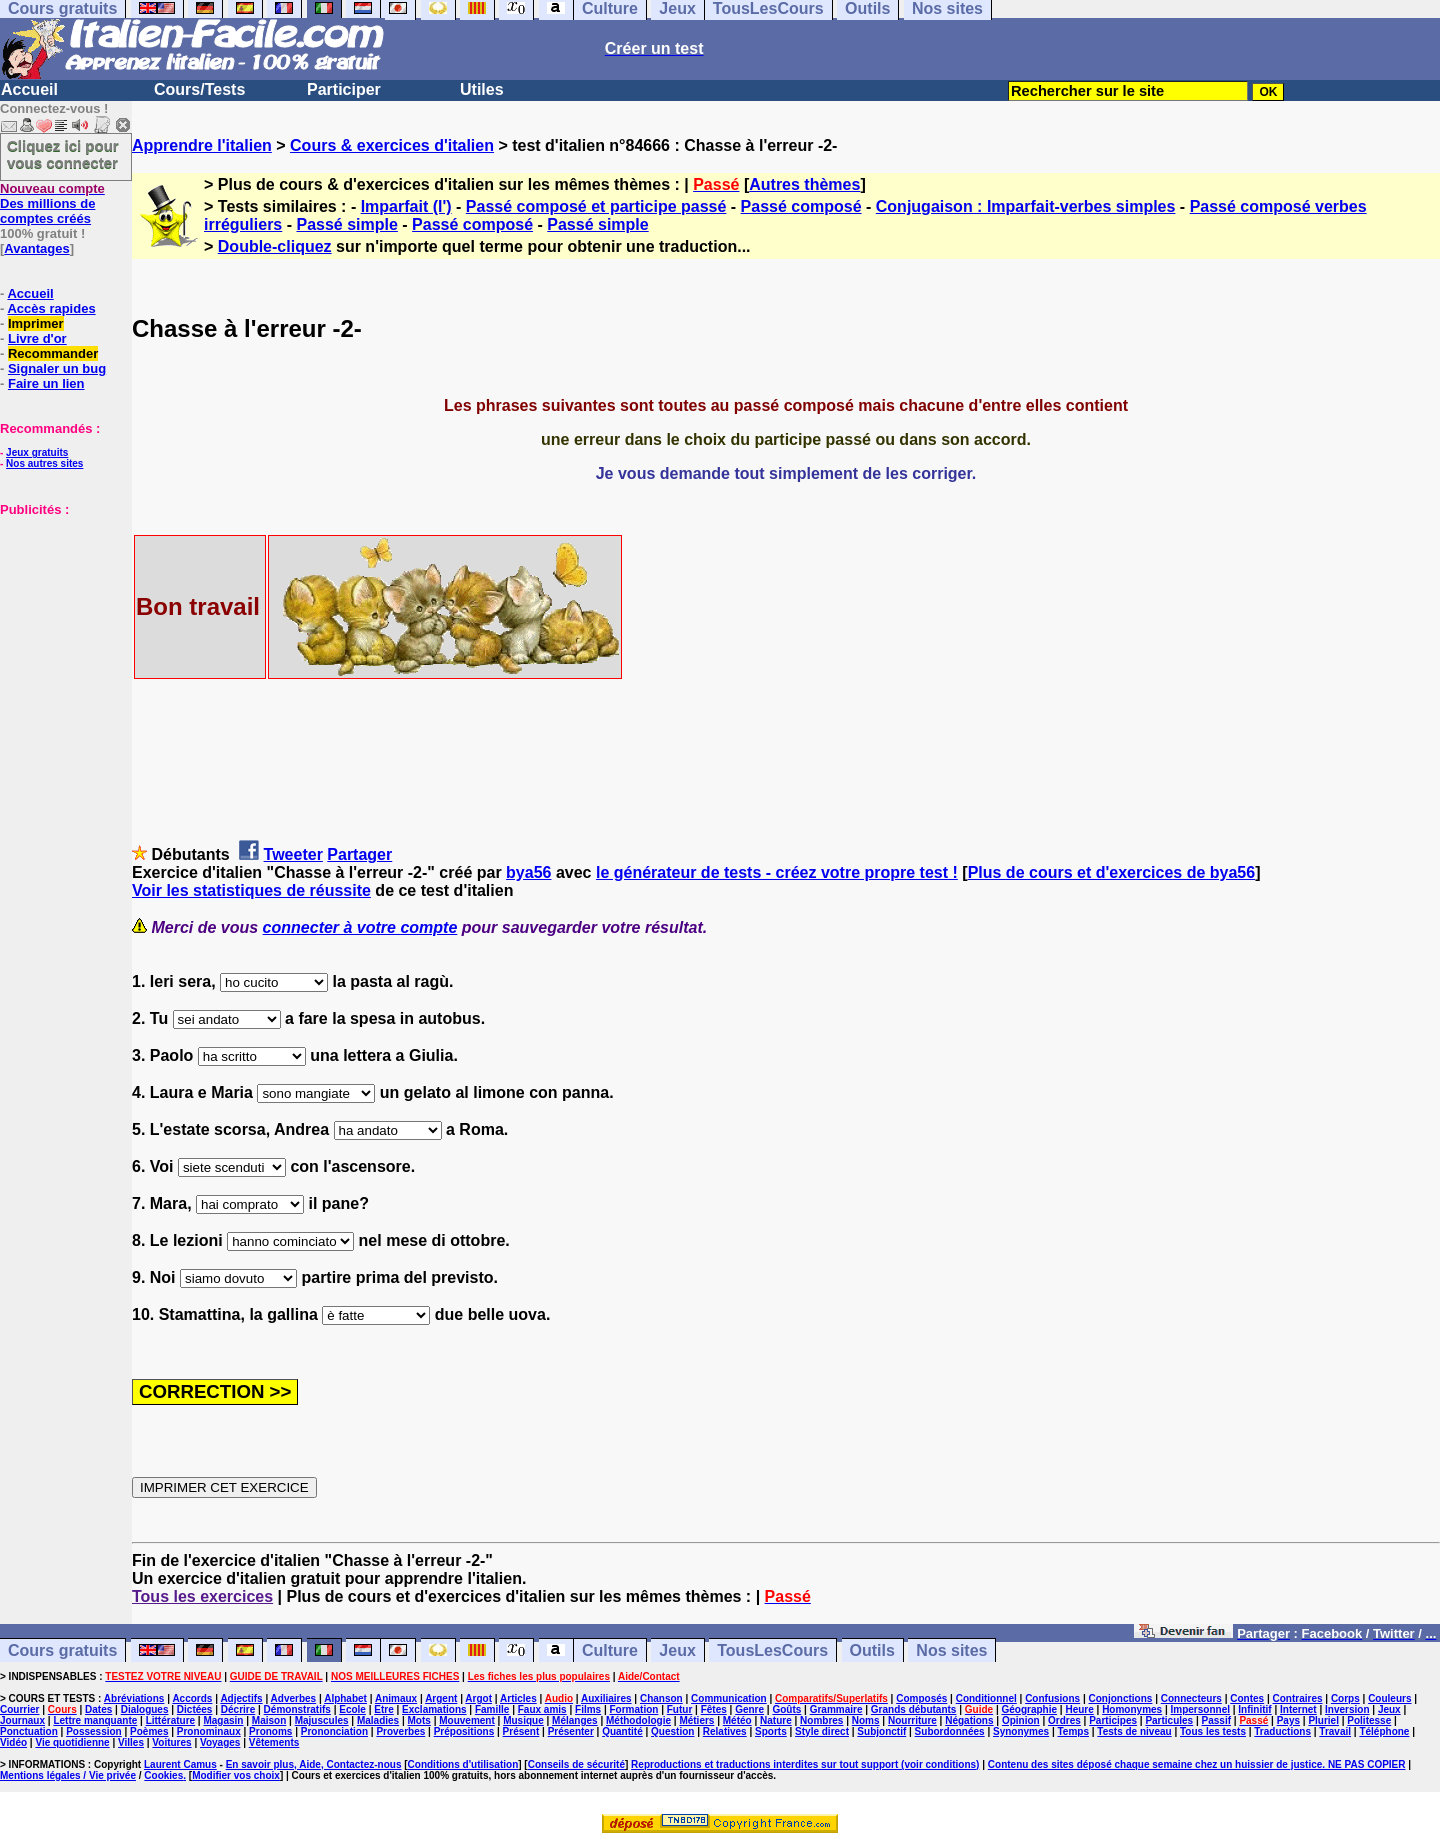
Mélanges (575, 1720)
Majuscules (322, 1720)
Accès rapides (51, 308)
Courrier (19, 1709)
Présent (521, 1731)
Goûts (786, 1709)
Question (672, 1731)
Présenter (571, 1731)
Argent (441, 1698)
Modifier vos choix (236, 1775)
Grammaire (836, 1709)
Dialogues (145, 1709)
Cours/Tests (199, 89)
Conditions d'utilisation (463, 1764)
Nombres (821, 1720)
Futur (680, 1709)
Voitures (171, 1742)
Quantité (622, 1731)
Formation (634, 1709)
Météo (737, 1720)
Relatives (725, 1731)
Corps (1345, 1698)
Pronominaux (209, 1731)
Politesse (1369, 1720)
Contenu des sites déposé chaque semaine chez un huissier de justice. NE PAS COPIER (1197, 1764)
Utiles (482, 89)
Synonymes (1021, 1731)
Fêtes (714, 1709)
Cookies (163, 1775)
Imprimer (36, 323)
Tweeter (293, 854)
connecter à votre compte (360, 927)
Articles (518, 1698)
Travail (1335, 1731)
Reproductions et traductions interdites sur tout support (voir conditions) (805, 1764)
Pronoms (270, 1731)
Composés (921, 1698)
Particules (1169, 1720)
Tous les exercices (202, 1596)
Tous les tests (1213, 1731)
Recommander (53, 353)
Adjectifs (241, 1698)
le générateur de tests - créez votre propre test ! (777, 872)
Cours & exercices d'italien (392, 145)
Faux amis (542, 1709)
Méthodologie (638, 1720)
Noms (866, 1720)
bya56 (528, 872)
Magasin (223, 1720)
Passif (1216, 1720)
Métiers (696, 1720)
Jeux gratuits (37, 452)
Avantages (36, 248)
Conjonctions (1121, 1698)
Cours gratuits (62, 1650)
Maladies (378, 1720)
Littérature (170, 1720)
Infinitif (1254, 1709)
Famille (492, 1709)
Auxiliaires (606, 1698)
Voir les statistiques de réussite (251, 890)
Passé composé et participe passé (596, 206)
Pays (1288, 1720)
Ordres (1064, 1720)
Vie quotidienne (72, 1742)
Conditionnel (986, 1698)
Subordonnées (950, 1731)
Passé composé (801, 206)
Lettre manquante (95, 1720)
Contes (1247, 1698)
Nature (776, 1720)
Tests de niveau (1134, 1731)
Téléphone (1384, 1731)
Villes (131, 1742)
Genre (749, 1709)
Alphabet (345, 1698)
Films (588, 1709)
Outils (872, 1650)
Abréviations (134, 1698)
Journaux (22, 1720)
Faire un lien (46, 383)
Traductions (1282, 1731)
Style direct (822, 1731)
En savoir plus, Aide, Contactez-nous (314, 1764)
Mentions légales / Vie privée (68, 1775)
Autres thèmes (804, 184)
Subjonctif (881, 1731)
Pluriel (1323, 1720)
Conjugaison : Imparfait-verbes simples (1026, 206)
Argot (478, 1698)
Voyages (220, 1742)
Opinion (1021, 1720)
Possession (94, 1731)
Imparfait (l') (406, 206)
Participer (344, 89)
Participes (1113, 1720)
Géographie (1029, 1709)
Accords (192, 1698)
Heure (1079, 1709)
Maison (269, 1720)
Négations (969, 1720)
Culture (610, 1650)
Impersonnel (1200, 1709)
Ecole (352, 1709)
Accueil (29, 89)
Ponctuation (29, 1731)
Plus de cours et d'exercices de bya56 (1112, 872)
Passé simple (346, 224)
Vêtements (274, 1742)
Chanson (661, 1698)
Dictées (195, 1709)
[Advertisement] (60, 617)
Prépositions (464, 1731)
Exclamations (434, 1709)
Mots (419, 1720)
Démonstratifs (297, 1709)
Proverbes (400, 1731)
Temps (1073, 1731)
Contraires (1298, 1698)
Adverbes (294, 1698)
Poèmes (149, 1731)
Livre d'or (37, 338)
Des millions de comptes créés (52, 203)
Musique (523, 1720)
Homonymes (1132, 1709)
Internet (1298, 1709)
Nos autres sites (44, 463)
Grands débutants (914, 1709)
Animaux (396, 1698)
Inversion (1347, 1709)
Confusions (1052, 1698)
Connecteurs (1191, 1698)
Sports (771, 1731)
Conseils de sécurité (576, 1764)
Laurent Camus (180, 1764)
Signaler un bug (57, 368)
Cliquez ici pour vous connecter (63, 154)
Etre (383, 1709)
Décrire (238, 1709)
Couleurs (1389, 1698)
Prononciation (334, 1731)
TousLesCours (772, 1650)
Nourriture (912, 1720)
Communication (729, 1698)
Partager (359, 854)
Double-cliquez (275, 246)
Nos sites (951, 1650)
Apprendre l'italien (202, 145)
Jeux (677, 1650)
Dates (98, 1709)
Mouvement (467, 1720)
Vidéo (13, 1742)
